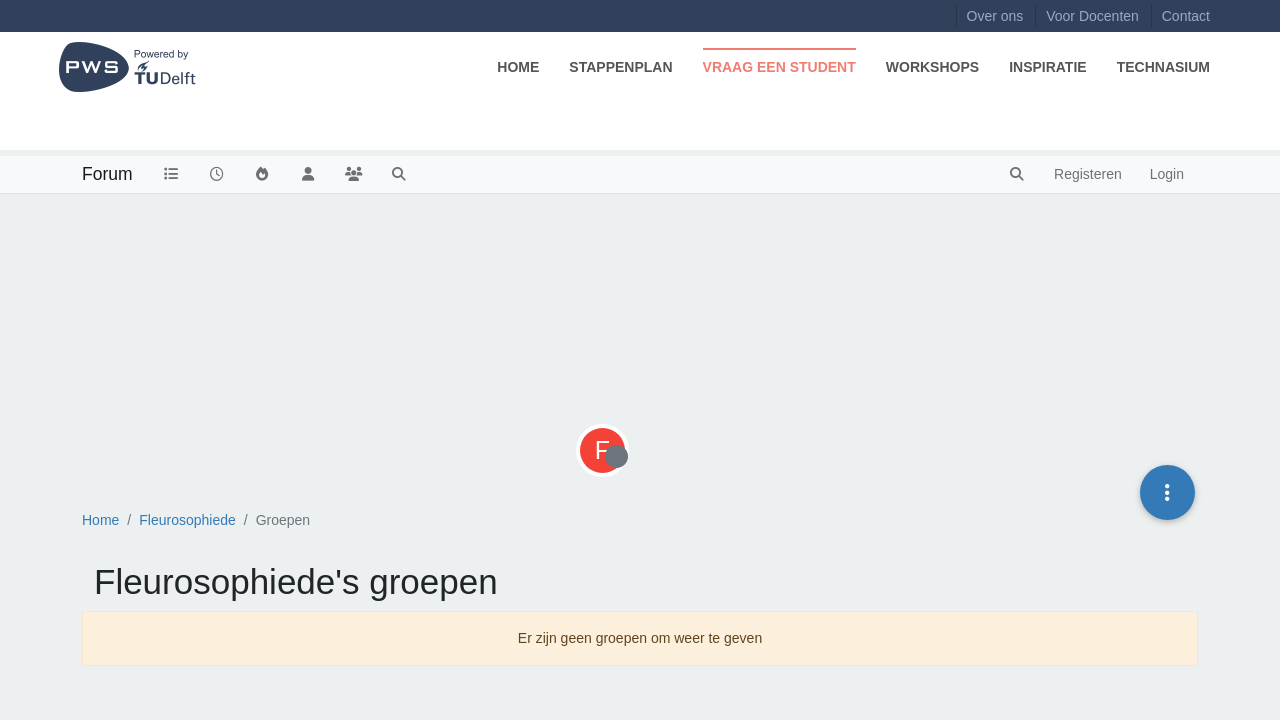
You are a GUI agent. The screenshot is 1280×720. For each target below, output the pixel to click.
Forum (107, 174)
